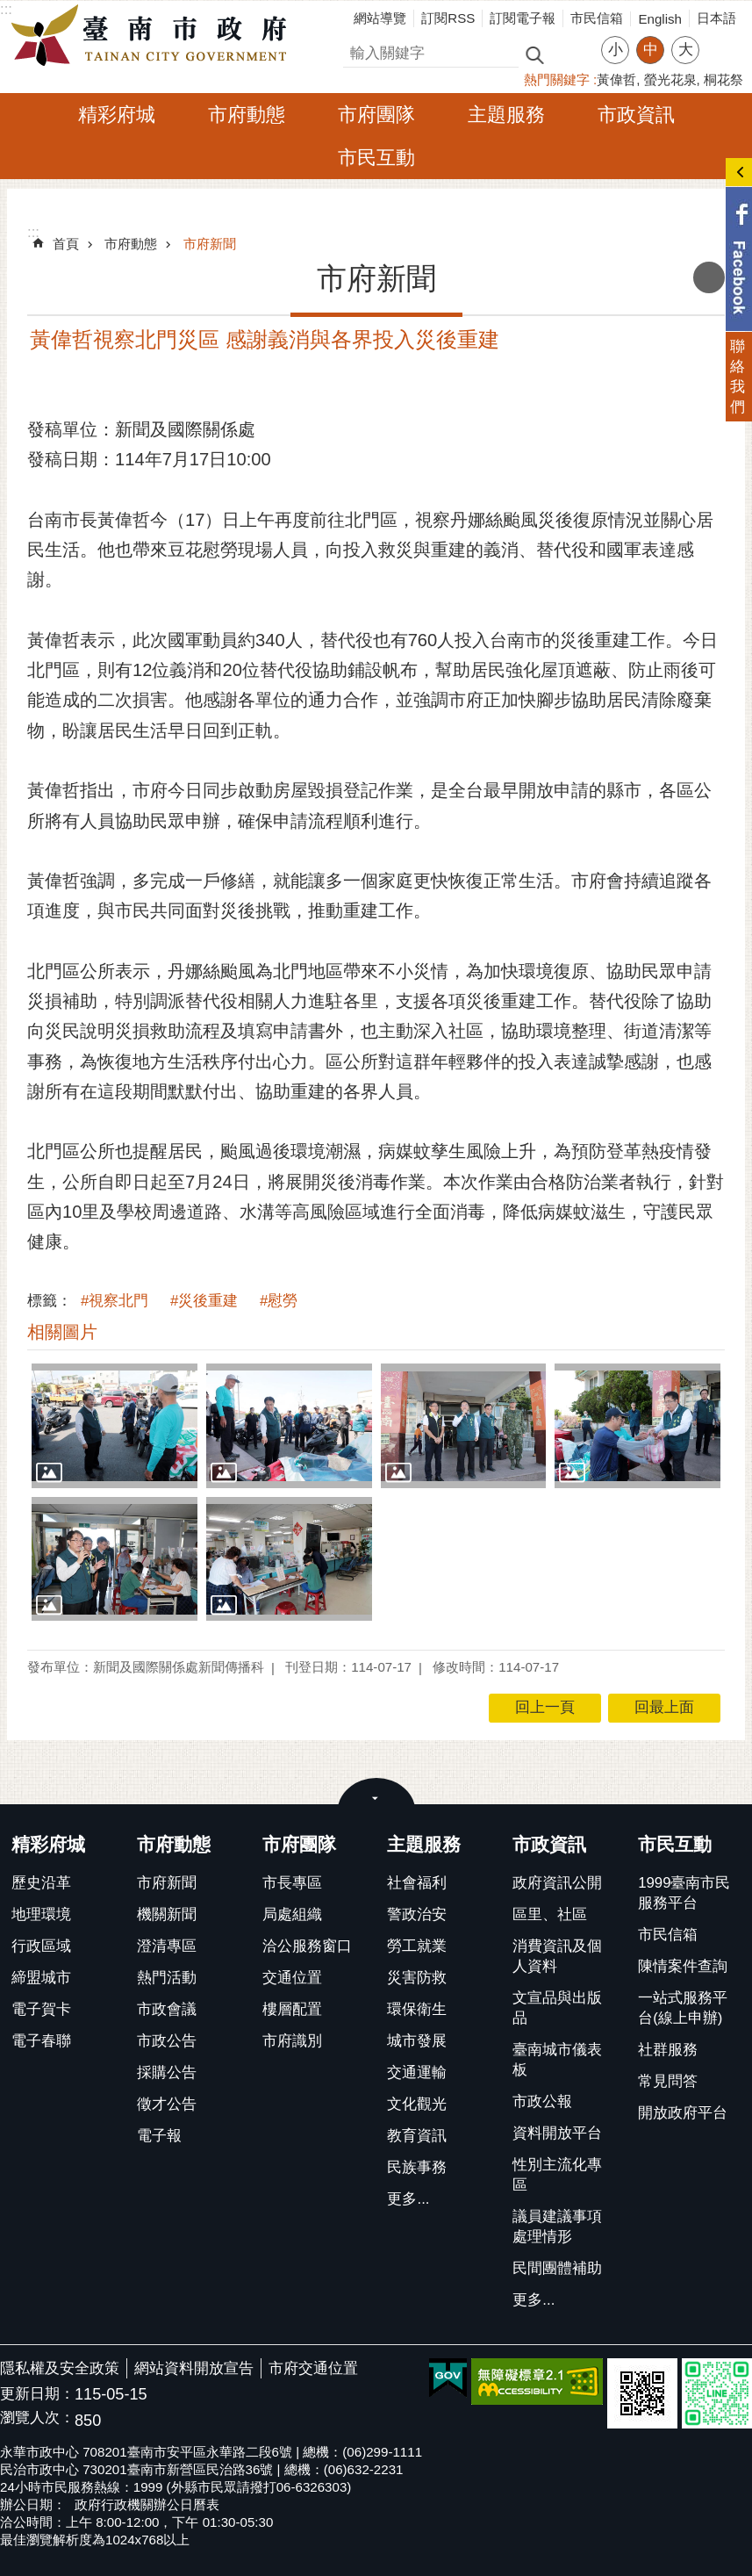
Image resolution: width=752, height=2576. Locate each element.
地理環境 (41, 1914)
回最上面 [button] (664, 1707)
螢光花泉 (670, 79)
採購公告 (167, 2072)
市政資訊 (636, 115)
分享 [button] (721, 39)
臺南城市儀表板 (557, 2059)
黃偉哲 (616, 79)
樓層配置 (292, 2009)
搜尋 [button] (534, 54)
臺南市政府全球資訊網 (153, 36)
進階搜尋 (572, 53)
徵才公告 (167, 2104)
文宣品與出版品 (557, 2008)
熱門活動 (167, 1977)
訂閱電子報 (522, 18)
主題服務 (506, 115)
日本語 (716, 18)
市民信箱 (596, 18)
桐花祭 (723, 79)
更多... (408, 2199)
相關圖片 (62, 1332)
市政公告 (167, 2041)
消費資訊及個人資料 (557, 1956)
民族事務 (417, 2167)
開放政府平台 (682, 2113)
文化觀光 (417, 2104)
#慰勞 (278, 1300)
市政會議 (167, 2009)
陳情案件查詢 (682, 1966)
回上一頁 (545, 1707)
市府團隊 (376, 115)
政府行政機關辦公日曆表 (147, 2504)
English (660, 18)
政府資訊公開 (557, 1882)
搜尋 (358, 50)
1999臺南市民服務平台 (684, 1892)
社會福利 (417, 1882)
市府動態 (246, 115)
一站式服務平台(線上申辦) (682, 2008)
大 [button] (685, 49)
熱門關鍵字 (557, 79)
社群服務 (668, 2049)
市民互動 (376, 158)
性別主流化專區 (557, 2174)
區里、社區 (549, 1914)
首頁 (66, 243)
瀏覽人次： (37, 2418)
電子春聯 (41, 2041)
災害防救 (417, 1977)
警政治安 (417, 1914)
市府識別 (292, 2041)
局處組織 (292, 1914)
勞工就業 (417, 1946)
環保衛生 (417, 2009)
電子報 (159, 2135)
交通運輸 (417, 2072)
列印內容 (709, 277)
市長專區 (292, 1882)
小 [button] (615, 49)
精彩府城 (116, 115)
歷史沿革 (41, 1882)
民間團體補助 (557, 2268)
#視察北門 (114, 1300)
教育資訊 (417, 2135)
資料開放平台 (557, 2133)
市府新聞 (209, 243)
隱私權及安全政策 (59, 2368)
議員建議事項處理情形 (557, 2226)
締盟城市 (41, 1977)
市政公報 (542, 2101)
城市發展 (417, 2041)
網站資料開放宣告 (194, 2368)
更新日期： (37, 2393)
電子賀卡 (41, 2009)
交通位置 (292, 1977)
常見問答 (668, 2081)
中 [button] (650, 49)
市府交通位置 (313, 2368)
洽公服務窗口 (307, 1946)
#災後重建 (204, 1300)
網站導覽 (380, 18)
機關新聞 (167, 1914)
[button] (114, 1426)
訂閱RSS (448, 18)
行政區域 (41, 1946)
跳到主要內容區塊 (9, 9)
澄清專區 (167, 1946)
